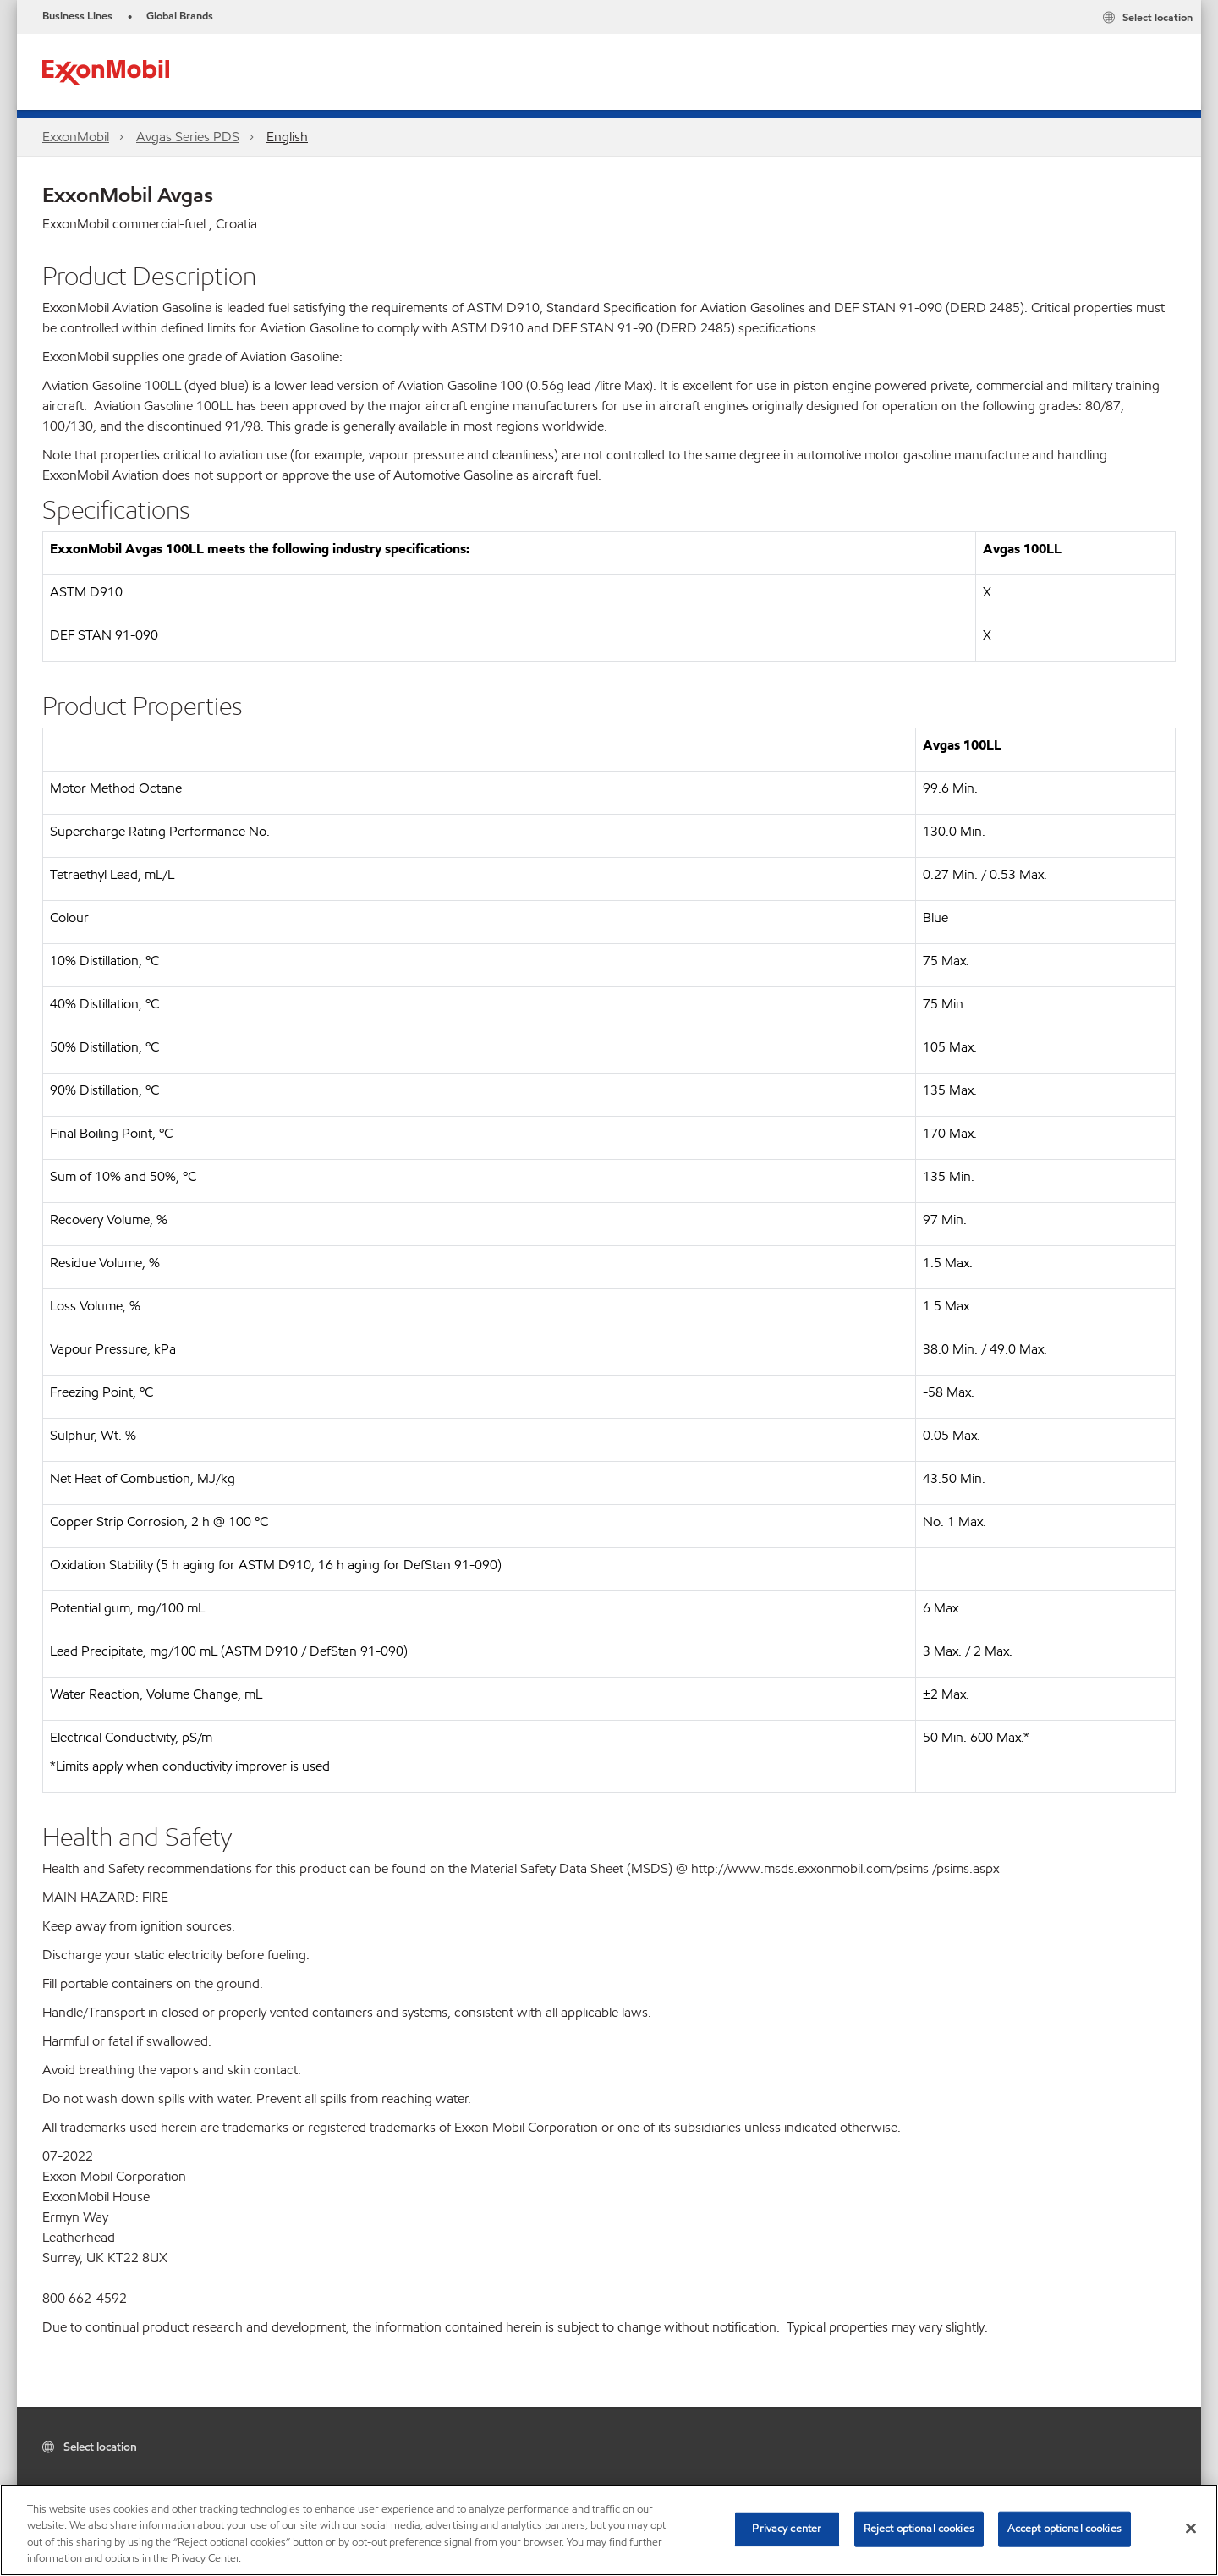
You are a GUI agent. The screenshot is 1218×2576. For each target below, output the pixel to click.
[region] (609, 2530)
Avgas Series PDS (187, 137)
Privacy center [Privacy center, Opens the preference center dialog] (786, 2528)
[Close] (1191, 2527)
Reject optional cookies (919, 2528)
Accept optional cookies (1064, 2528)
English (287, 137)
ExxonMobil (75, 137)
